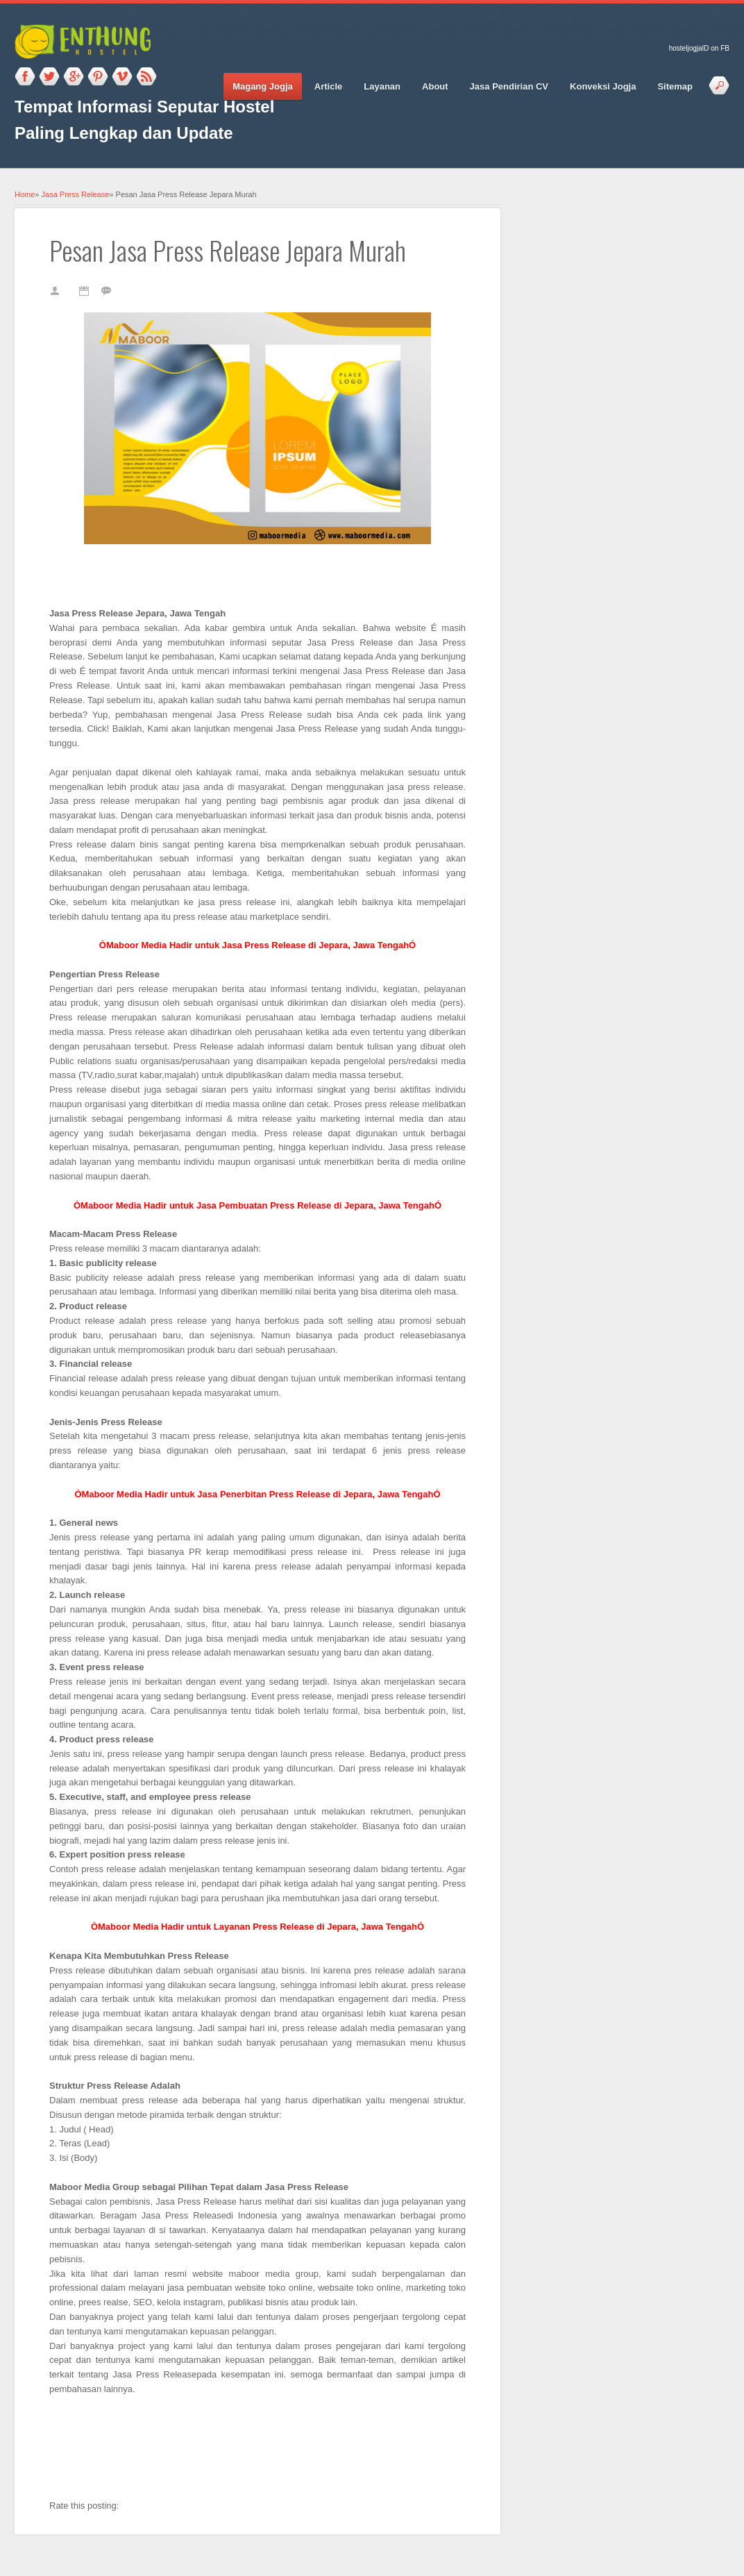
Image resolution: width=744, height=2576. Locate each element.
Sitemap (675, 86)
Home (25, 194)
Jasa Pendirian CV (509, 86)
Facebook (25, 77)
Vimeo (122, 77)
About (435, 86)
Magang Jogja (262, 86)
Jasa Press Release (76, 194)
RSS (146, 77)
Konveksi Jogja (603, 86)
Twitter (49, 77)
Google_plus (73, 77)
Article (328, 86)
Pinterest (97, 77)
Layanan (382, 86)
